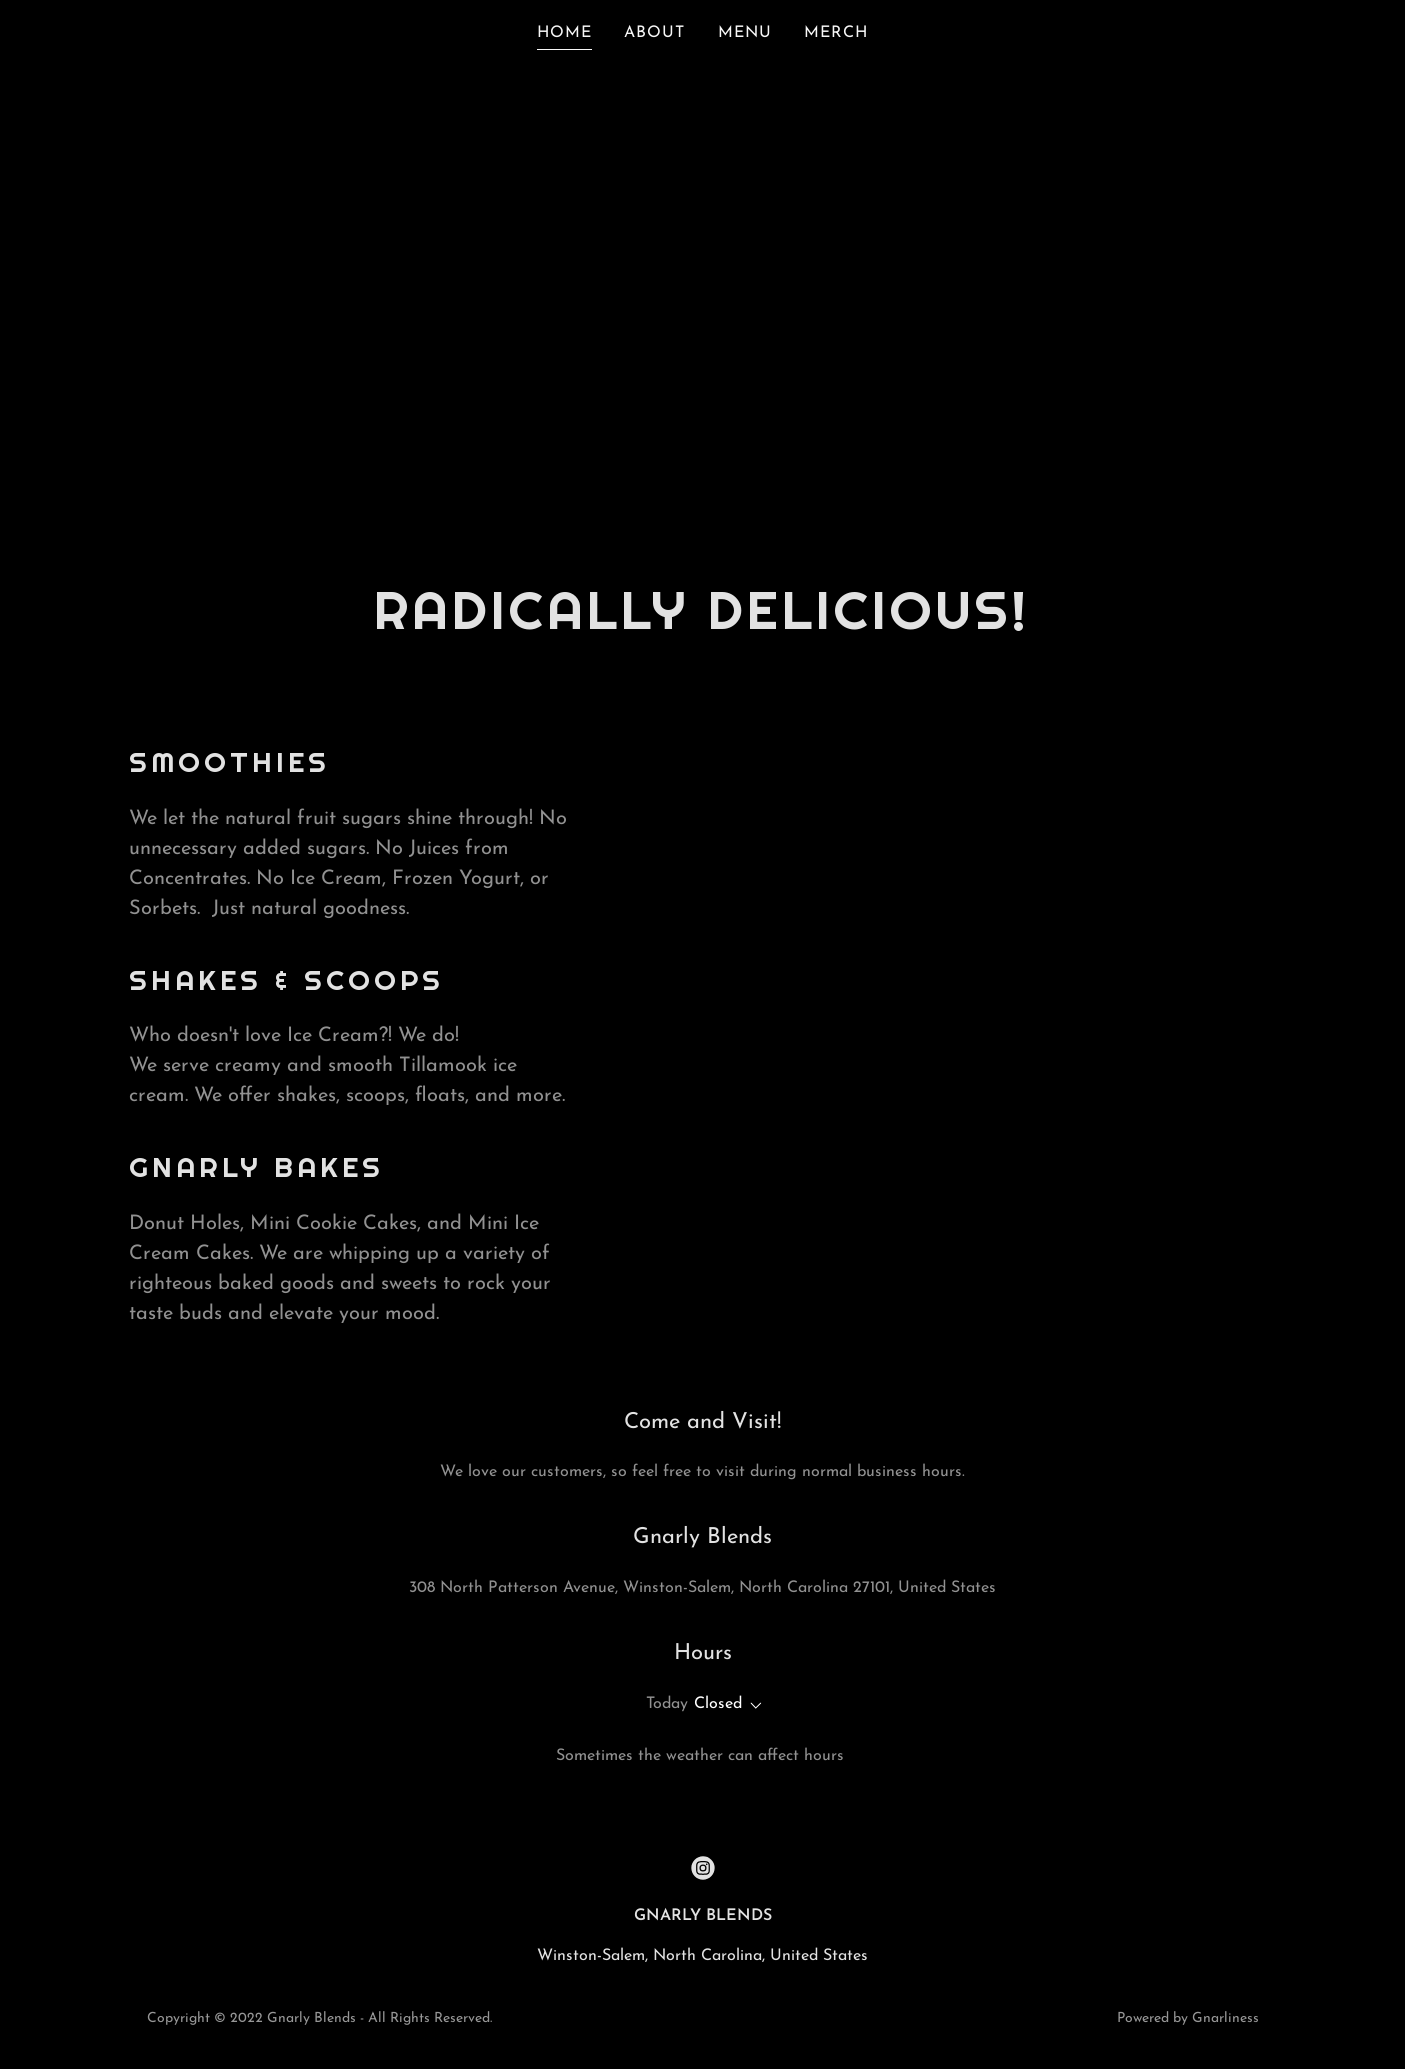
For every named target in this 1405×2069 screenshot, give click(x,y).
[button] (752, 1706)
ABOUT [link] (654, 33)
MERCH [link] (836, 33)
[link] (703, 1868)
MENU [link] (745, 33)
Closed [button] (718, 1704)
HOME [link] (564, 33)
